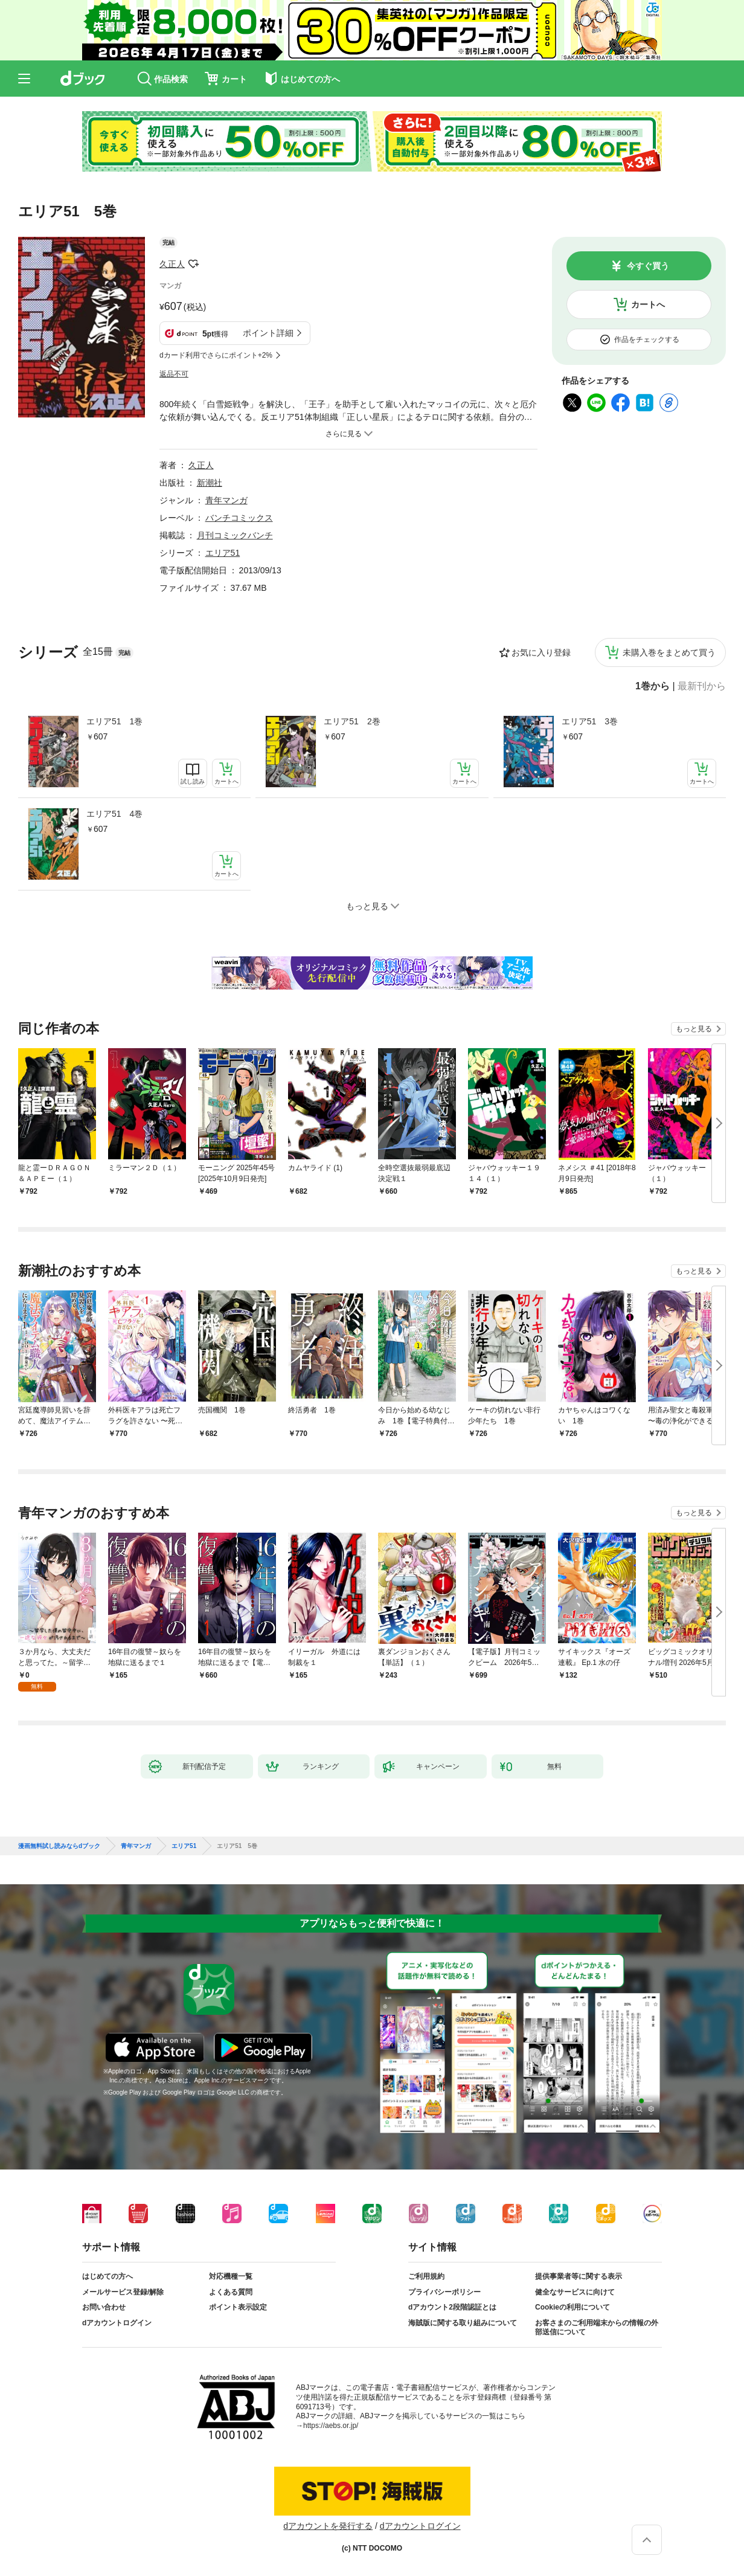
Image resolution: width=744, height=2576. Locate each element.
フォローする (193, 264)
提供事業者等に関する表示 (578, 2276)
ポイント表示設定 (238, 2307)
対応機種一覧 (230, 2276)
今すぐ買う (648, 266)
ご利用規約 (426, 2276)
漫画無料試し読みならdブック (59, 1846)
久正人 (172, 264)
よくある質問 (230, 2292)
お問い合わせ (104, 2307)
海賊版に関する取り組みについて (462, 2323)
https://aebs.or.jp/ (330, 2425)
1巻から (652, 686)
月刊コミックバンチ (235, 535)
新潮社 (209, 483)
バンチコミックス (239, 518)
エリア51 (222, 553)
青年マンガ (226, 500)
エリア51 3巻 (590, 721)
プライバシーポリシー (444, 2292)
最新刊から (702, 686)
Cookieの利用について (572, 2307)
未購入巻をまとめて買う (669, 652)
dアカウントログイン (117, 2323)
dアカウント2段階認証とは (452, 2307)
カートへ (648, 304)
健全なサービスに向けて (575, 2292)
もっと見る (694, 1029)
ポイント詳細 (268, 333)
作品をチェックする (646, 339)
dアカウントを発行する (328, 2526)
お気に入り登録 (541, 652)
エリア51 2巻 (352, 721)
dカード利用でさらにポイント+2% (215, 355)
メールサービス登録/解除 (123, 2292)
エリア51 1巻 (114, 721)
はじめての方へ (107, 2276)
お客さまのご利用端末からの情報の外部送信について (596, 2328)
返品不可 (173, 374)
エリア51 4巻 (114, 814)
